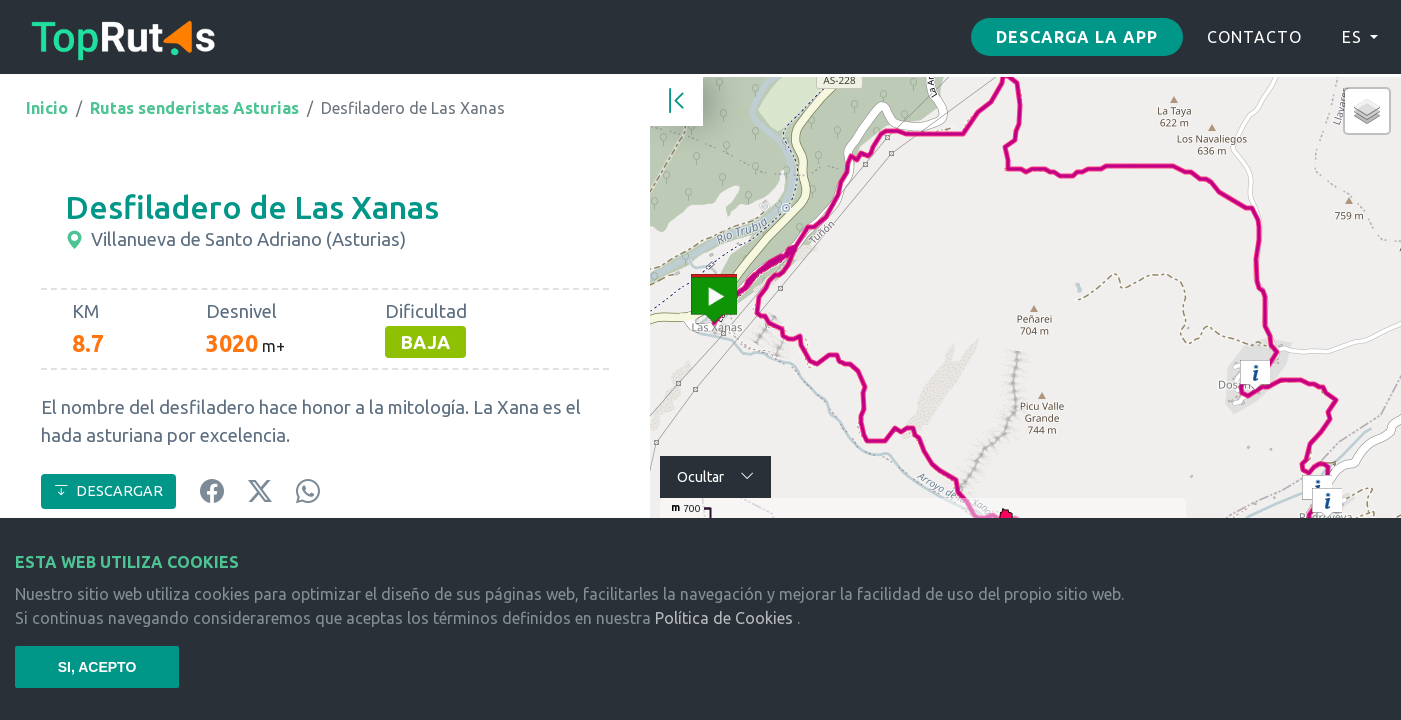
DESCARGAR (108, 491)
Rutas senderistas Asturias (194, 108)
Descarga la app (1077, 37)
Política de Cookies (724, 618)
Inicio (47, 108)
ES (1352, 37)
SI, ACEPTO (97, 667)
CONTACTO (1254, 37)
